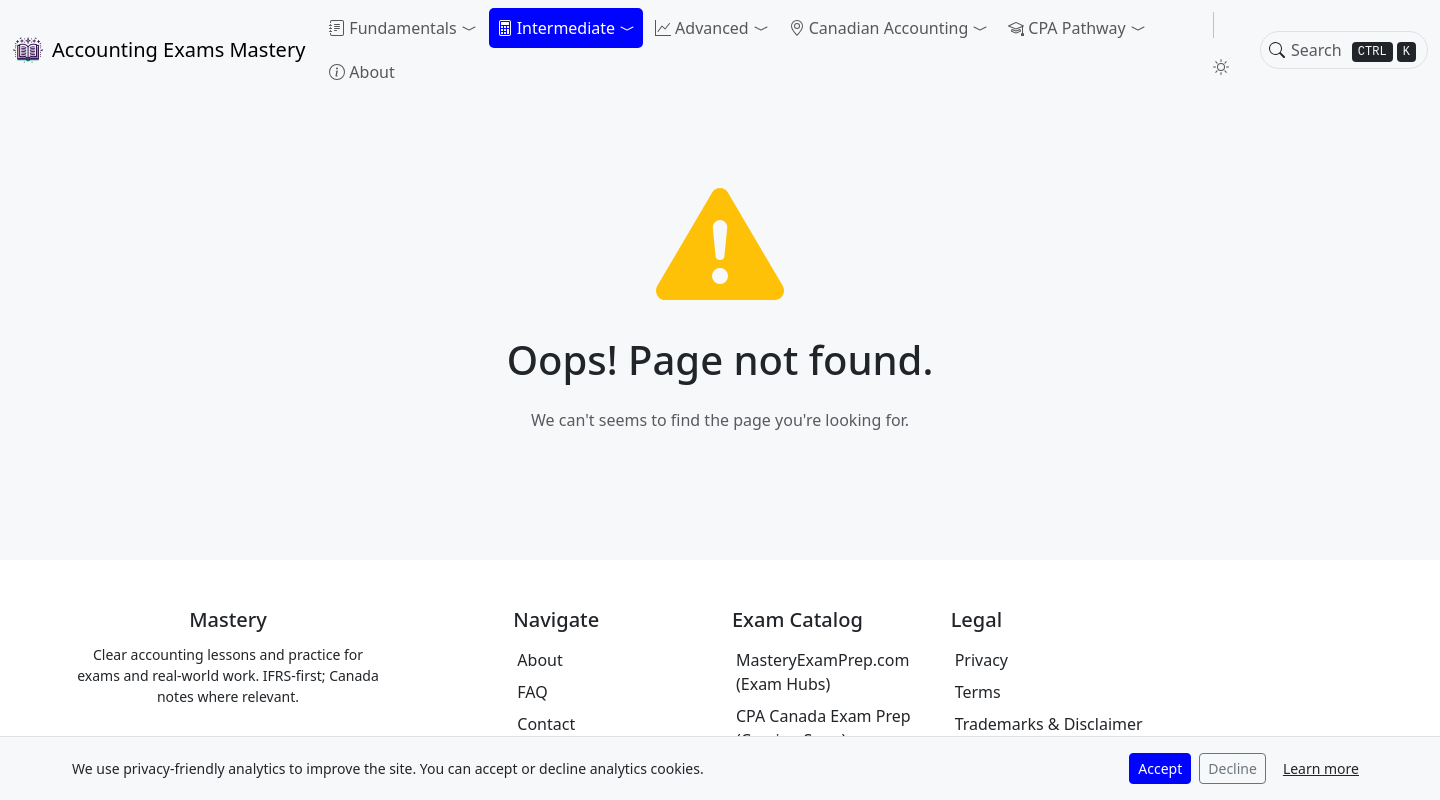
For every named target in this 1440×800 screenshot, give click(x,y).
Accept (1160, 768)
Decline (1232, 768)
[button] (402, 28)
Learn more (1321, 768)
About (361, 72)
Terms (978, 692)
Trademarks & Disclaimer (1049, 724)
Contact (546, 724)
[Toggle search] (1277, 50)
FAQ (532, 692)
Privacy (981, 660)
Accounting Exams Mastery (158, 50)
